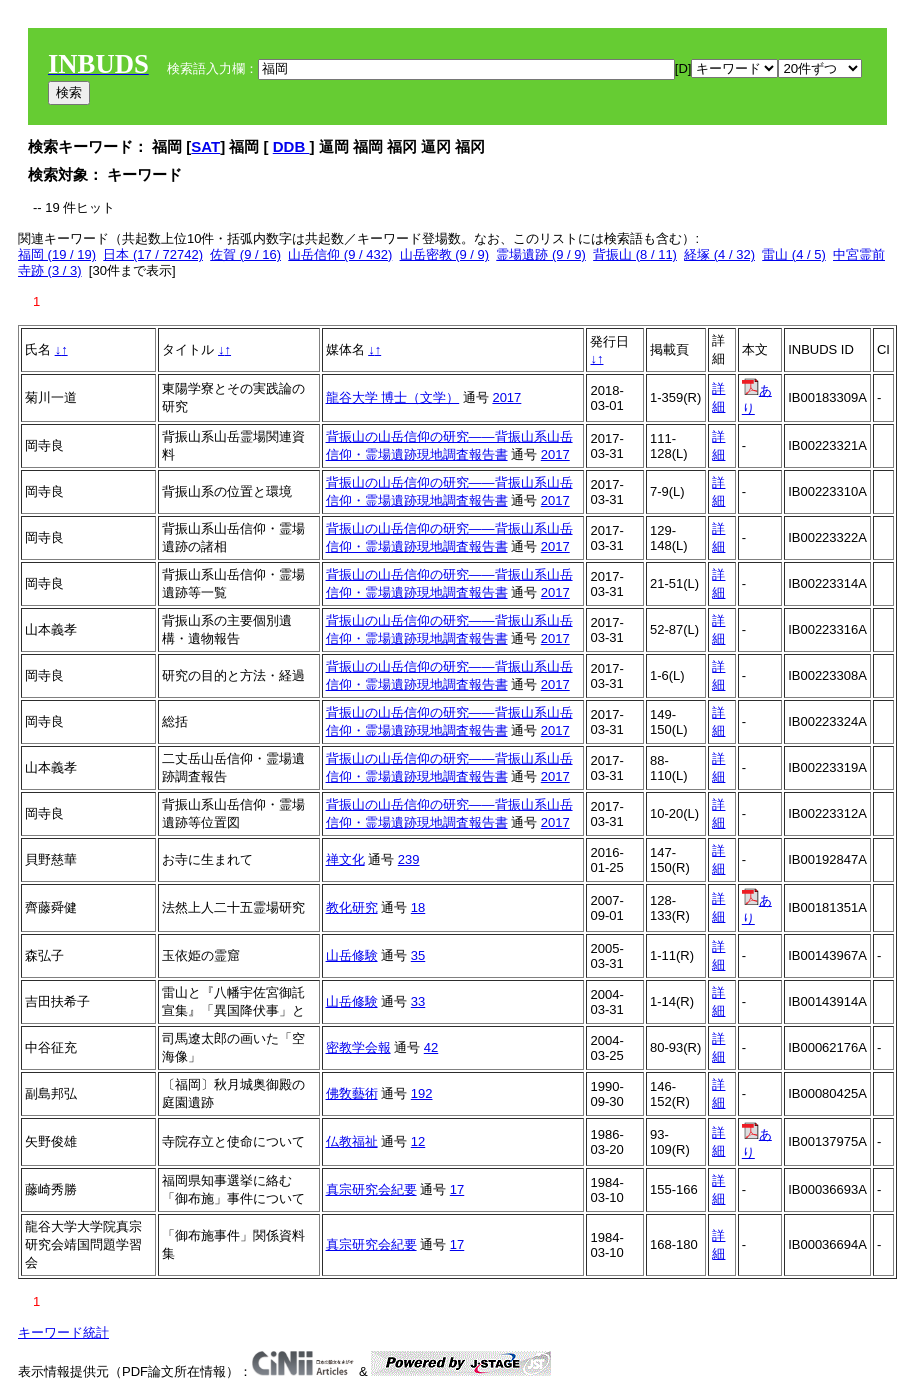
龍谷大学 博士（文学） (393, 397)
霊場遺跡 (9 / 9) (541, 254)
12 (418, 1141)
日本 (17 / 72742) (153, 254)
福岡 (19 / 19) (57, 254)
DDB (291, 146)
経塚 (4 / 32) (719, 254)
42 (431, 1047)
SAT (205, 146)
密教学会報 (358, 1047)
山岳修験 (352, 955)
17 (457, 1189)
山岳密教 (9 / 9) (445, 254)
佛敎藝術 (352, 1093)
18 (418, 907)
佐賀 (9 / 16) (245, 254)
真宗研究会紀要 (371, 1189)
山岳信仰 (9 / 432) (340, 254)
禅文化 (345, 859)
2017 (506, 397)
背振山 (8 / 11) (635, 254)
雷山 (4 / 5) (794, 254)
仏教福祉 (352, 1141)
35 (418, 955)
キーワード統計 (63, 1332)
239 (409, 859)
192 (422, 1093)
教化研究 (352, 907)
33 (418, 1001)
